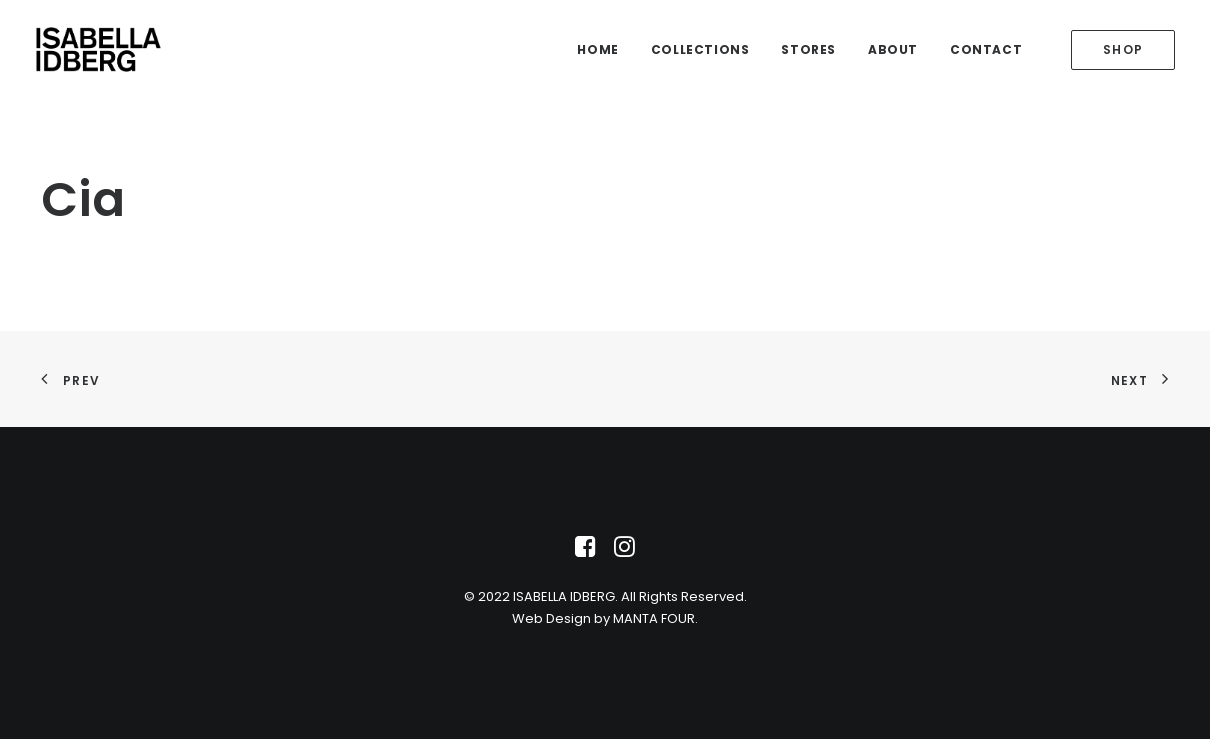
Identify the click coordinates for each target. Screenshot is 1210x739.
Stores (808, 49)
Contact (986, 49)
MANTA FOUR (654, 618)
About (893, 49)
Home (597, 49)
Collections (700, 49)
